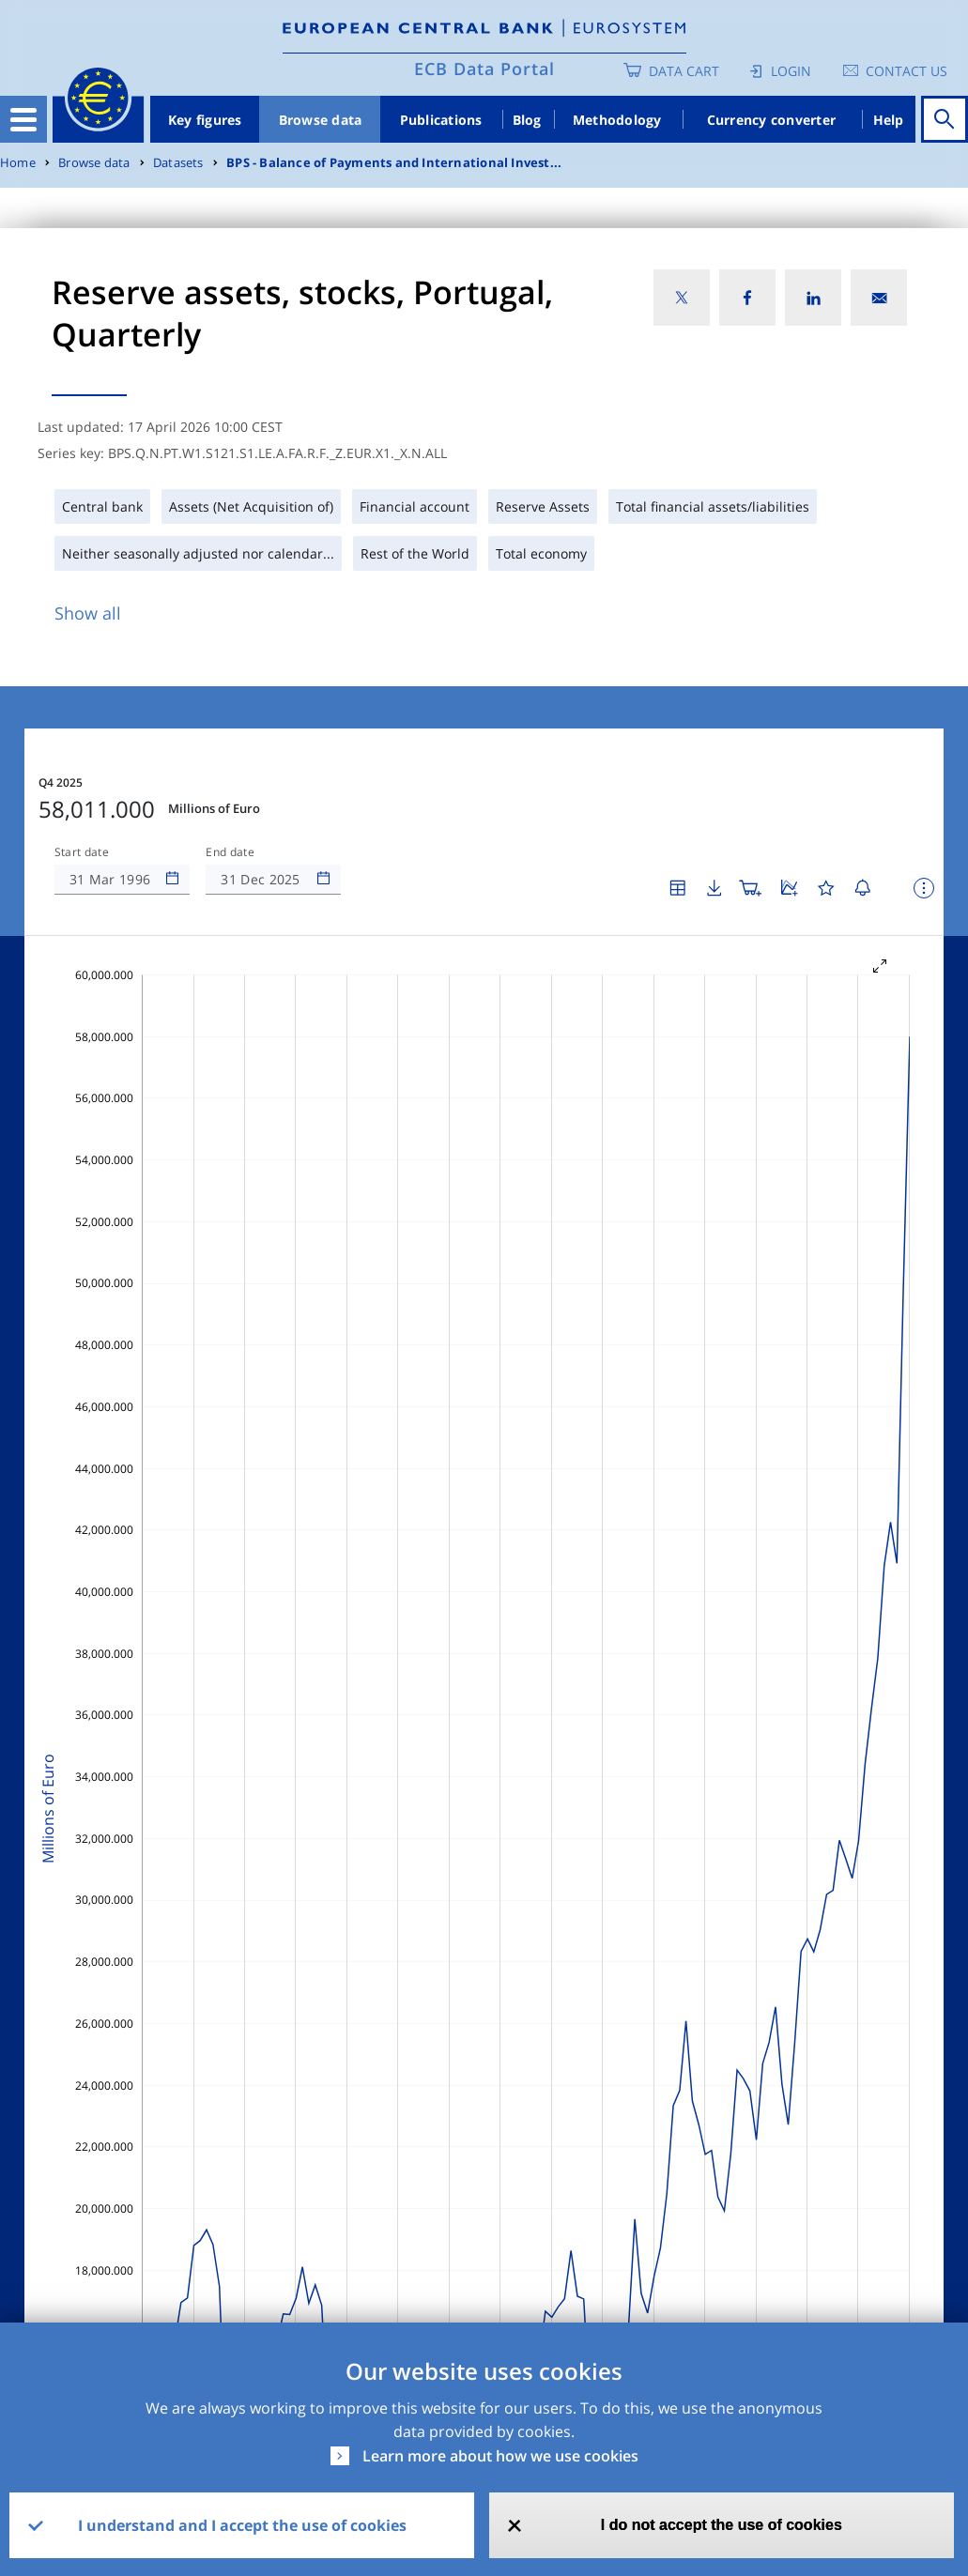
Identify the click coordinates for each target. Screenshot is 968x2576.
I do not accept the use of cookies (721, 2525)
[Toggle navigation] (23, 119)
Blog (527, 120)
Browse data (320, 120)
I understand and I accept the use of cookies (242, 2525)
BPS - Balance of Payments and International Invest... (393, 163)
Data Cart (684, 71)
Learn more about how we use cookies (500, 2456)
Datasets (178, 163)
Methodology (617, 120)
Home (18, 163)
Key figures (205, 120)
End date (230, 852)
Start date (81, 852)
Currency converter (772, 120)
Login (791, 71)
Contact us (906, 71)
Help (888, 120)
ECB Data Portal (484, 68)
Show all (87, 613)
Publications (441, 120)
